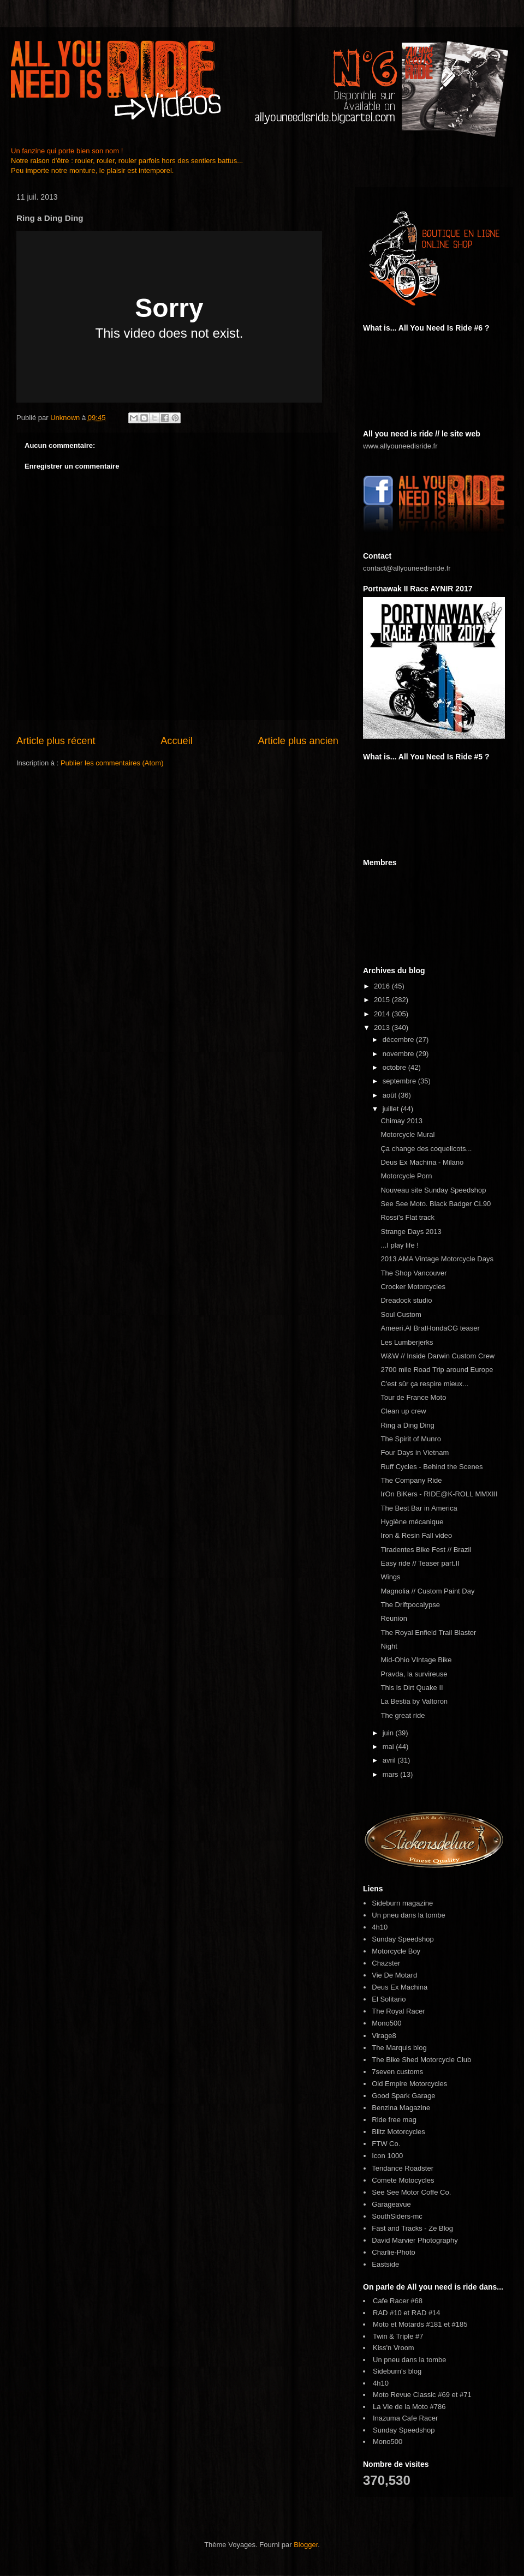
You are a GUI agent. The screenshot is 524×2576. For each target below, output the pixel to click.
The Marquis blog (399, 2048)
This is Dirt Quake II (411, 1688)
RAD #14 (426, 2313)
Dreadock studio (406, 1300)
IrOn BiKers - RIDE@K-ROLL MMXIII (438, 1494)
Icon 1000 (387, 2156)
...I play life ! (399, 1245)
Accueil (176, 740)
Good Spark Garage (403, 2096)
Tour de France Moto (413, 1397)
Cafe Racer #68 (397, 2301)
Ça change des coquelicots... (426, 1149)
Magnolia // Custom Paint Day (427, 1591)
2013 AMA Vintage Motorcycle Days (436, 1259)
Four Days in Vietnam (414, 1452)
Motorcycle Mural (407, 1134)
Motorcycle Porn (406, 1176)
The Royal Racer (398, 2011)
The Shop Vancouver (413, 1273)
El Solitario (389, 1999)
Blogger (306, 2545)
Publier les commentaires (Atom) (112, 763)
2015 (383, 1000)
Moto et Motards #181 (407, 2324)
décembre (399, 1039)
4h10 (380, 1927)
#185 (460, 2324)
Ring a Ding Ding (407, 1425)
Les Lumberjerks (406, 1342)
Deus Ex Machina (399, 1987)
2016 (383, 986)
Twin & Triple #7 (398, 2336)
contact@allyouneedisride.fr (407, 568)
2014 (383, 1014)
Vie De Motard (394, 1975)
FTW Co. (386, 2144)
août (390, 1095)
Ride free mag (394, 2120)
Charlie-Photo (393, 2252)
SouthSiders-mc (397, 2216)
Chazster (386, 1963)
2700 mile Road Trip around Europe (436, 1369)
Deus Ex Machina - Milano (421, 1162)
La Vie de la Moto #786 (409, 2407)
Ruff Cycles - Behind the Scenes (431, 1467)
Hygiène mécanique (411, 1522)
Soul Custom (400, 1314)
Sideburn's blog (397, 2371)
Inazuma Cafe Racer (405, 2418)
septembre (400, 1081)
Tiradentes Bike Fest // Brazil (425, 1549)
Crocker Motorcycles (412, 1287)
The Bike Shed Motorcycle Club (421, 2060)
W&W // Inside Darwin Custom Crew (437, 1356)
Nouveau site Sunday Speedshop (433, 1190)
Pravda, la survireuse (413, 1674)
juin (389, 1733)
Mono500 (386, 2023)
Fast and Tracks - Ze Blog (412, 2228)
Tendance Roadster (402, 2168)
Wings (390, 1577)
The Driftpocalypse (409, 1605)
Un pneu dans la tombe (408, 1915)
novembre (399, 1054)
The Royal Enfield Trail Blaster (428, 1632)
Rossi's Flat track (407, 1217)
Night (388, 1646)
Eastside (385, 2264)
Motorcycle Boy (396, 1951)
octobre (395, 1067)
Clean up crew (403, 1411)
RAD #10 (387, 2313)
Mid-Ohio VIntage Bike (415, 1660)
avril (390, 1760)
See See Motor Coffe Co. (411, 2192)
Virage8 (384, 2036)
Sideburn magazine (402, 1903)
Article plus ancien (298, 740)
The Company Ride (411, 1480)
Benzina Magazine (401, 2108)
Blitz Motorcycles (398, 2132)
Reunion (393, 1618)
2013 (383, 1027)
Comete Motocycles (403, 2180)
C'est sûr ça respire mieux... (424, 1384)
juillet (392, 1109)
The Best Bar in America (418, 1508)
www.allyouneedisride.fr (400, 446)
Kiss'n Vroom (393, 2348)
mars (392, 1774)
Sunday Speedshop (402, 1939)
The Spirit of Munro (410, 1439)
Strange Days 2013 (410, 1231)
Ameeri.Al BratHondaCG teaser (429, 1328)
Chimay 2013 (401, 1121)
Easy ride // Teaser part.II (419, 1563)
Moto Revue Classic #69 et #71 (422, 2395)
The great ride (402, 1715)
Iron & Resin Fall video (416, 1535)
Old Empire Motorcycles (409, 2084)
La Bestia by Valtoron (414, 1701)
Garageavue (391, 2204)
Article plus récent (56, 740)
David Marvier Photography (415, 2240)
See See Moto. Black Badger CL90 (435, 1204)
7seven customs (397, 2072)
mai (389, 1746)
